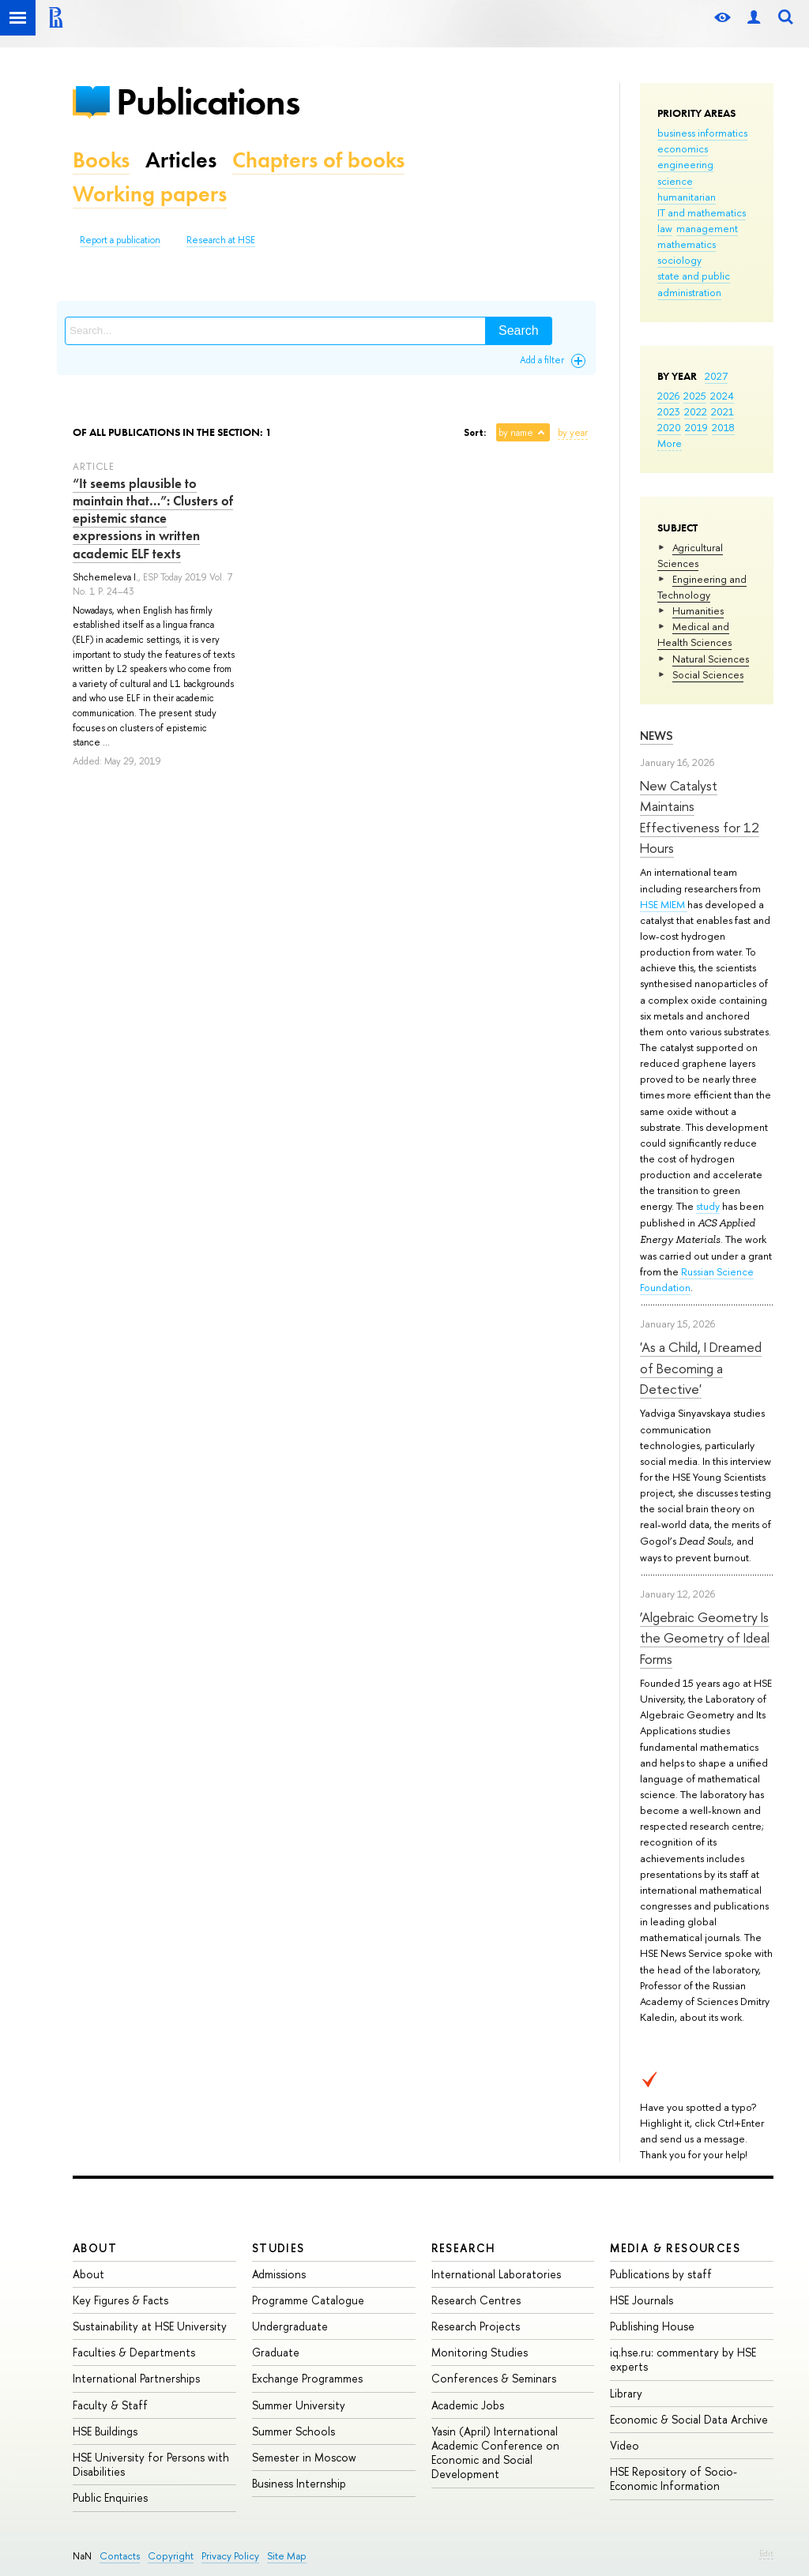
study (708, 1206)
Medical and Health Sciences (694, 634)
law (664, 228)
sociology (679, 260)
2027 (716, 376)
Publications (207, 101)
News (656, 735)
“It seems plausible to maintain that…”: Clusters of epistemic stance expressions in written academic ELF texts (153, 518)
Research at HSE (220, 240)
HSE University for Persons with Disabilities (151, 2464)
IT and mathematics (701, 212)
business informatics (702, 133)
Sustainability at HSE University (150, 2326)
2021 (722, 411)
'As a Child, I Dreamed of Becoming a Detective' (701, 1368)
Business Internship (299, 2483)
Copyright (171, 2556)
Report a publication (120, 240)
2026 (668, 396)
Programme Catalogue (308, 2300)
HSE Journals (641, 2300)
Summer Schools (293, 2431)
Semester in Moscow (304, 2457)
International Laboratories (496, 2273)
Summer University (298, 2405)
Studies (278, 2247)
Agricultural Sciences (690, 555)
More (669, 443)
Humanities (698, 610)
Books (101, 160)
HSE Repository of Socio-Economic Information (673, 2478)
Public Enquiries (110, 2497)
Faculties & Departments (134, 2352)
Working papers (150, 194)
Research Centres (476, 2300)
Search (519, 330)
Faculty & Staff (110, 2405)
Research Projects (475, 2326)
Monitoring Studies (479, 2352)
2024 (722, 396)
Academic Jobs (467, 2405)
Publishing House (652, 2326)
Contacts (120, 2556)
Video (624, 2445)
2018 (723, 427)
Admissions (279, 2273)
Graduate (275, 2352)
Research (463, 2247)
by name (516, 432)
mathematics (686, 244)
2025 (694, 396)
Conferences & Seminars (493, 2378)
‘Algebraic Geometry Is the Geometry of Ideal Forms (704, 1638)
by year (573, 432)
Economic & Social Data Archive (689, 2419)
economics (682, 148)
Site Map (287, 2556)
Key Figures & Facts (120, 2300)
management (707, 228)
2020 (669, 427)
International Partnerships (136, 2378)
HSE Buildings (105, 2431)
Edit (766, 2553)
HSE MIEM (663, 904)
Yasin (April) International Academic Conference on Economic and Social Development (495, 2453)
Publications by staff (661, 2273)
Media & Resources (675, 2247)
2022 (695, 411)
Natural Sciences (710, 659)
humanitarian (686, 197)
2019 (696, 427)
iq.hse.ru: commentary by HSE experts (683, 2359)
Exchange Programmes (307, 2378)
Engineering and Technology (702, 587)
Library (626, 2393)
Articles (180, 160)
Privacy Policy (230, 2556)
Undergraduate (290, 2326)
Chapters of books (318, 160)
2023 (668, 411)
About (95, 2247)
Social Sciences (707, 674)
